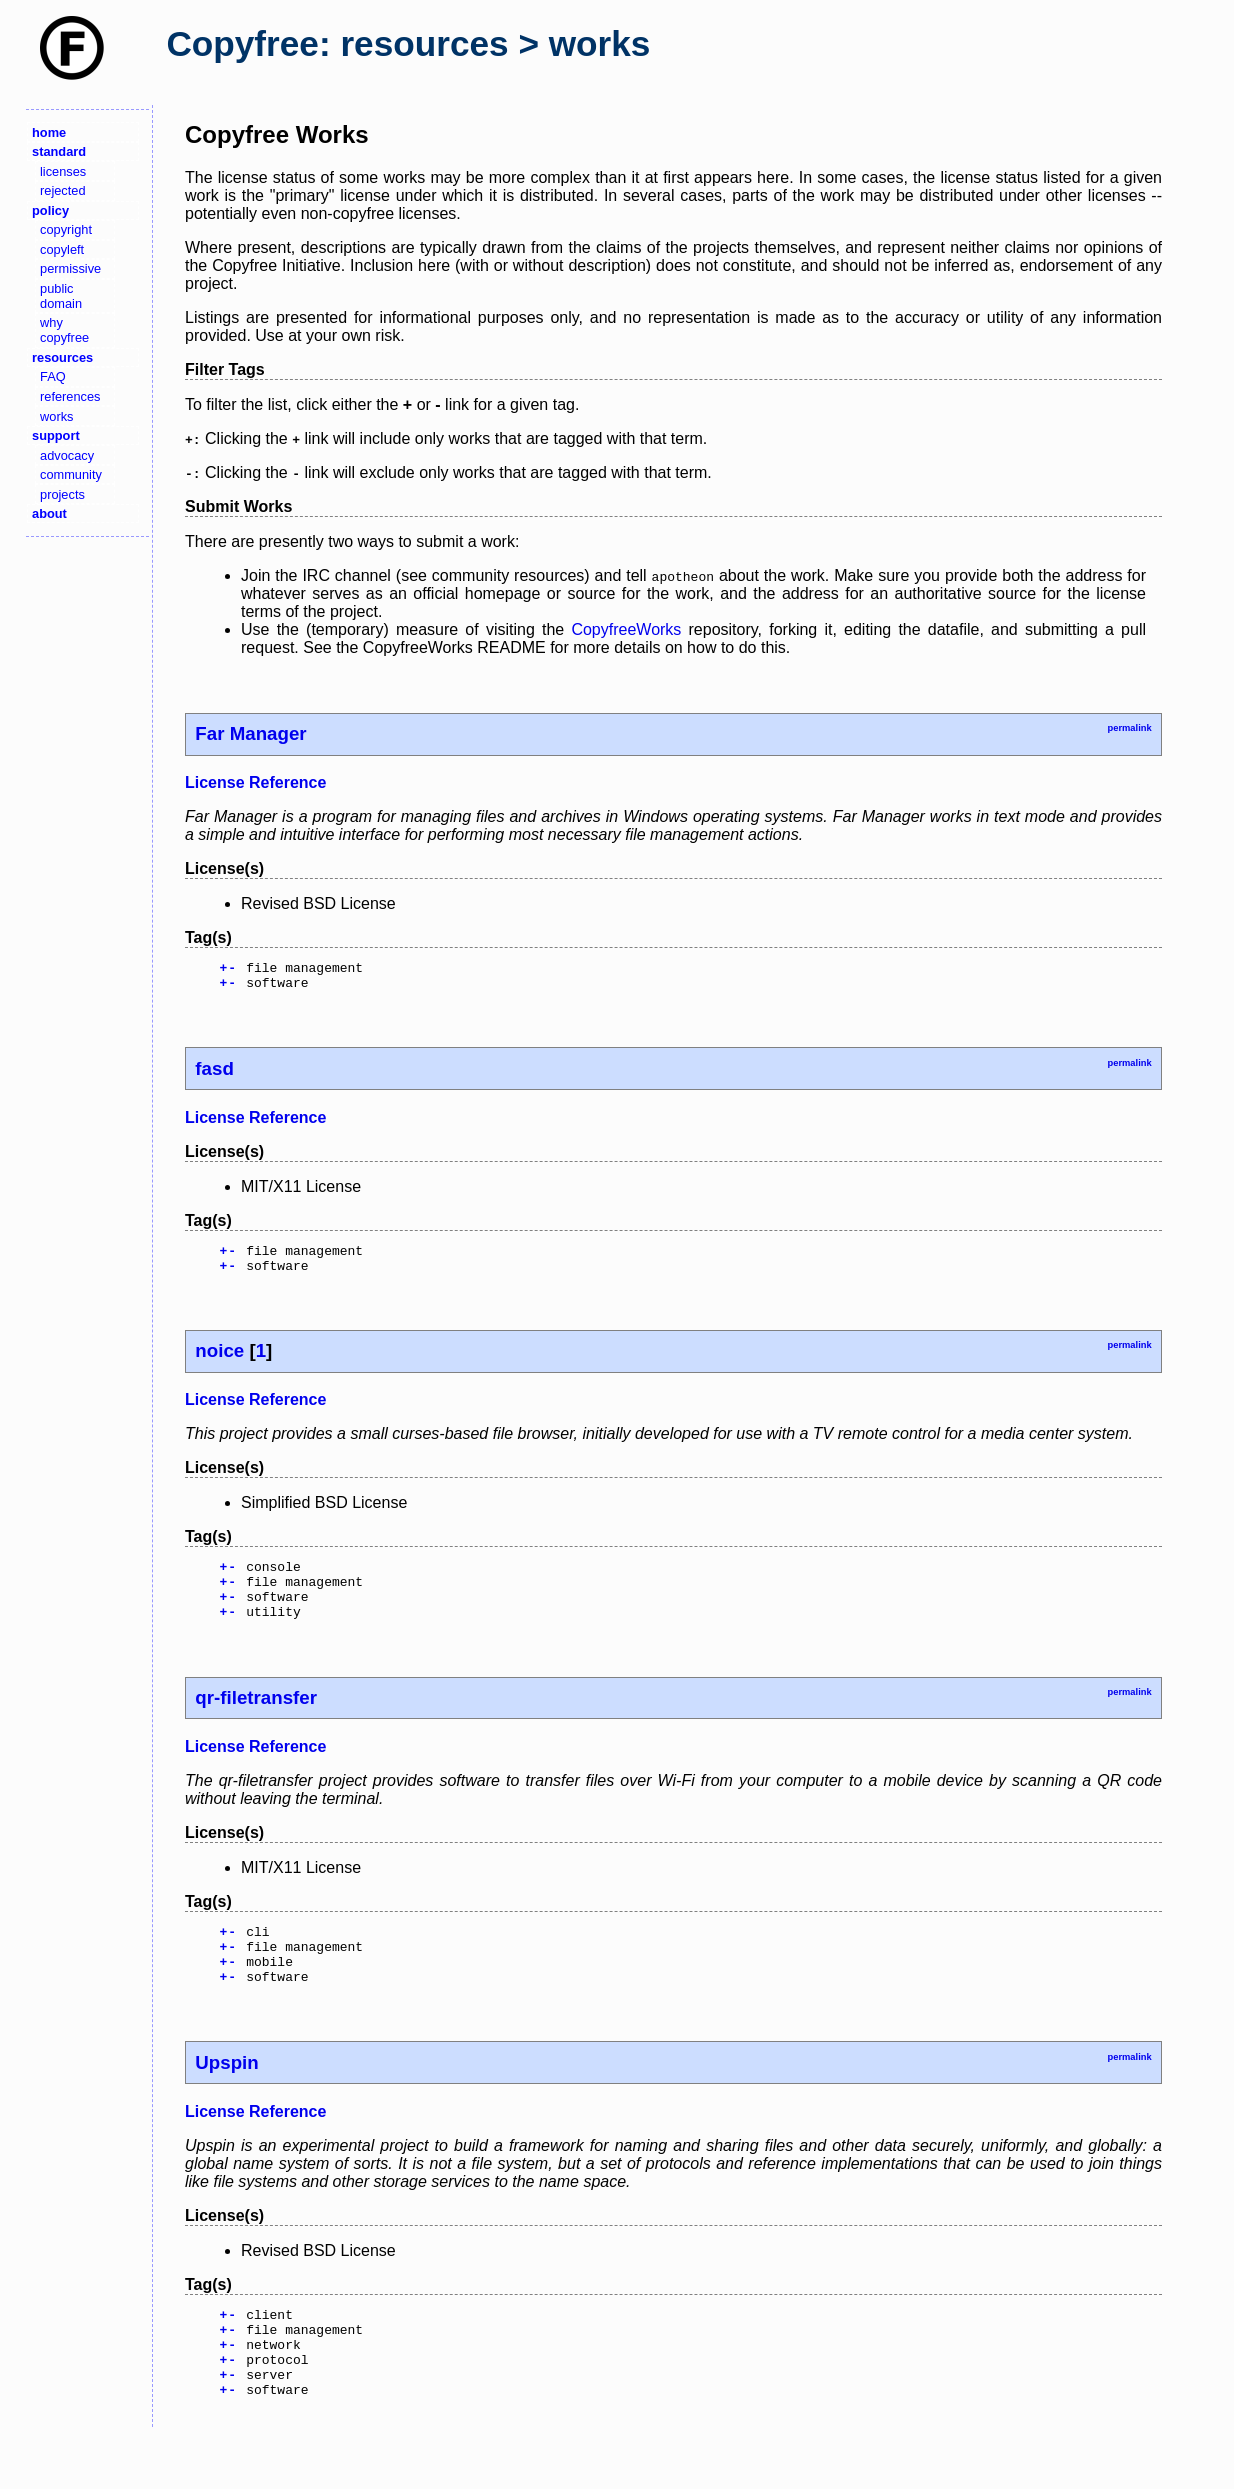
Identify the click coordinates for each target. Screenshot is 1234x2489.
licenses (63, 171)
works (56, 416)
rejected (63, 190)
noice (219, 1362)
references (70, 396)
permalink (1129, 728)
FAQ (53, 376)
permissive (70, 268)
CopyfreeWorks (626, 629)
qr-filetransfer (256, 1721)
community (71, 474)
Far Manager (250, 733)
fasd (214, 1074)
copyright (66, 229)
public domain (61, 296)
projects (62, 494)
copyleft (62, 249)
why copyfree (64, 330)
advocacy (67, 455)
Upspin (226, 2098)
